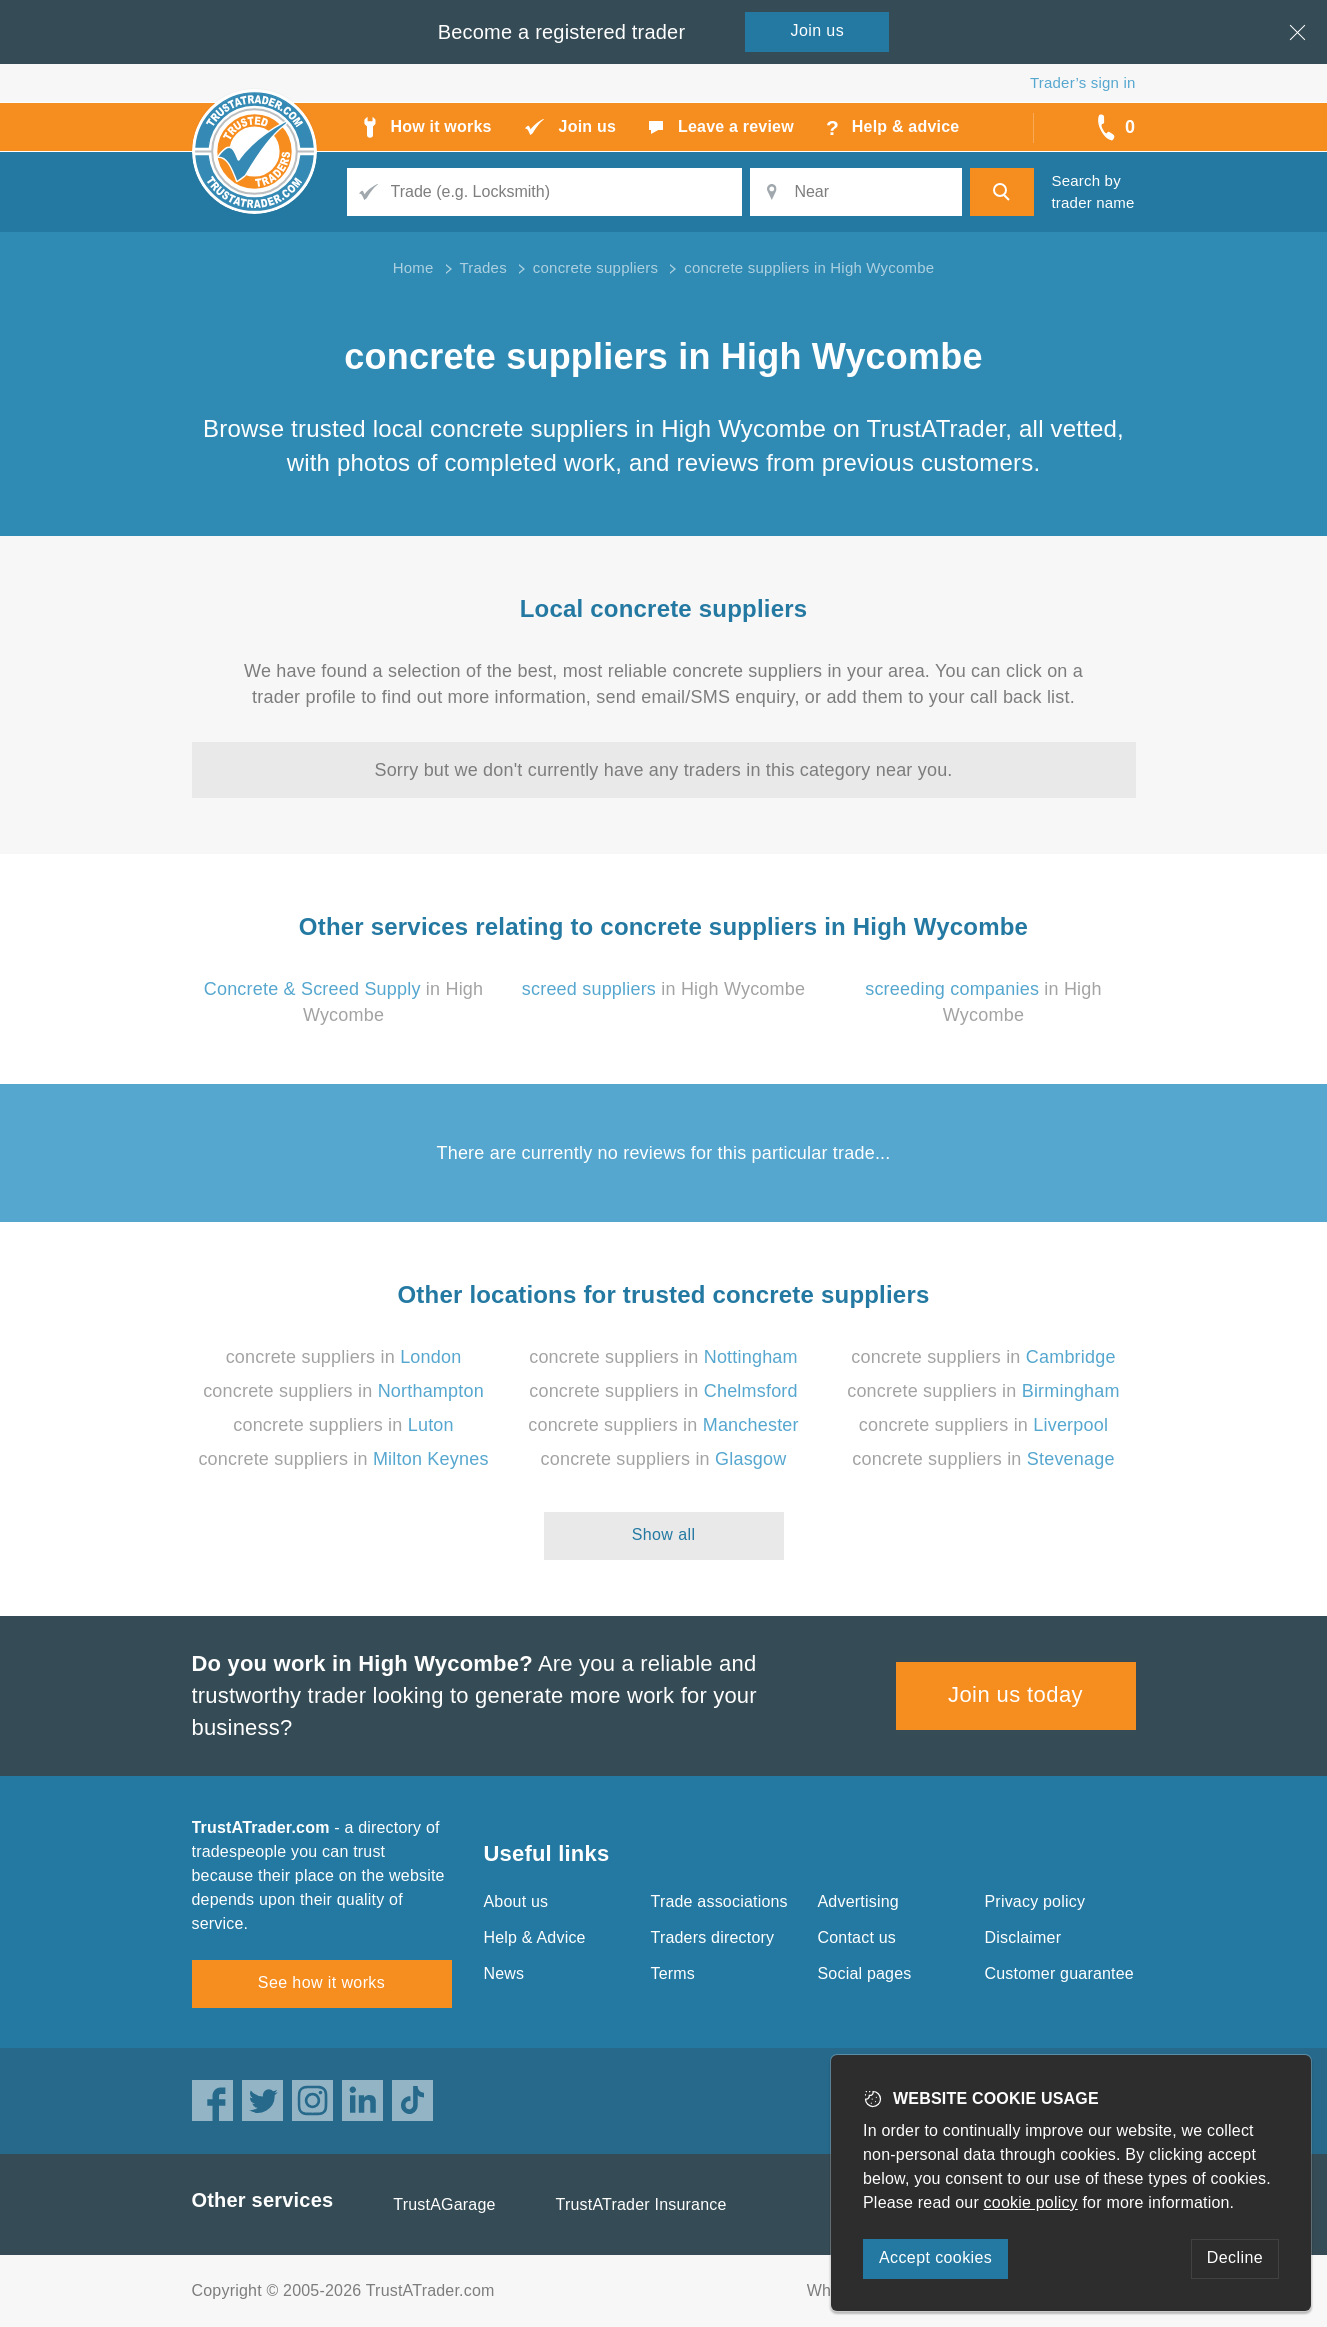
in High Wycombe (663, 989)
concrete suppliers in (344, 1357)
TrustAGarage (444, 2204)
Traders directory (713, 1937)
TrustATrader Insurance (641, 2204)
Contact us (857, 1937)
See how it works (321, 1982)
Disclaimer (1023, 1937)
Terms (673, 1973)
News (504, 1973)
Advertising (858, 1901)
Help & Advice (535, 1937)
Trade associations (719, 1901)
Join (818, 30)
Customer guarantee (1059, 1973)
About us (516, 1901)
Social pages (865, 1973)
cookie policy (1031, 2202)
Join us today (1015, 1694)
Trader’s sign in (1082, 82)
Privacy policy (1035, 1901)
